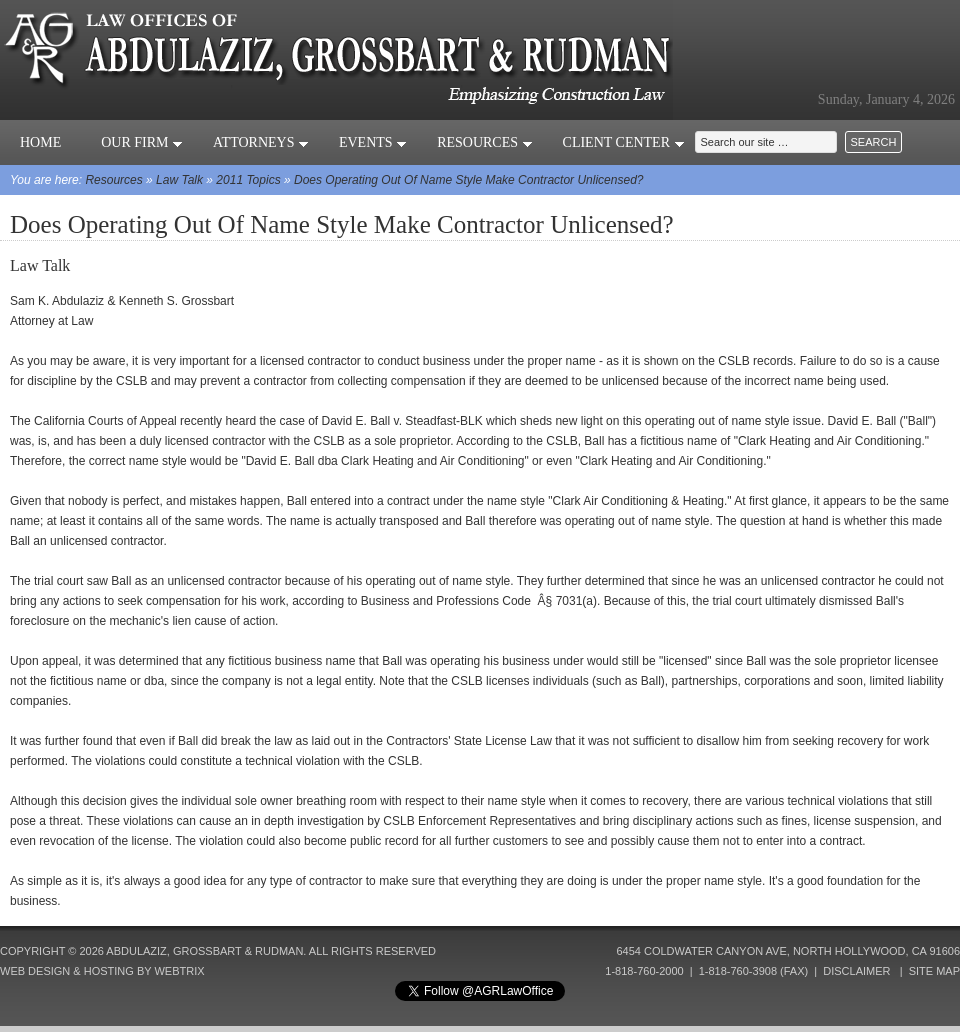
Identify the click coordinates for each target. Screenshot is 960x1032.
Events (373, 142)
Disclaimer (856, 971)
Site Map (934, 971)
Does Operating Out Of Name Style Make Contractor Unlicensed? (469, 180)
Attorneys (261, 142)
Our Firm (142, 142)
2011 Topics (248, 180)
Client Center (624, 142)
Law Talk (179, 180)
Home (40, 142)
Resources (484, 142)
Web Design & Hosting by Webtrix (102, 971)
